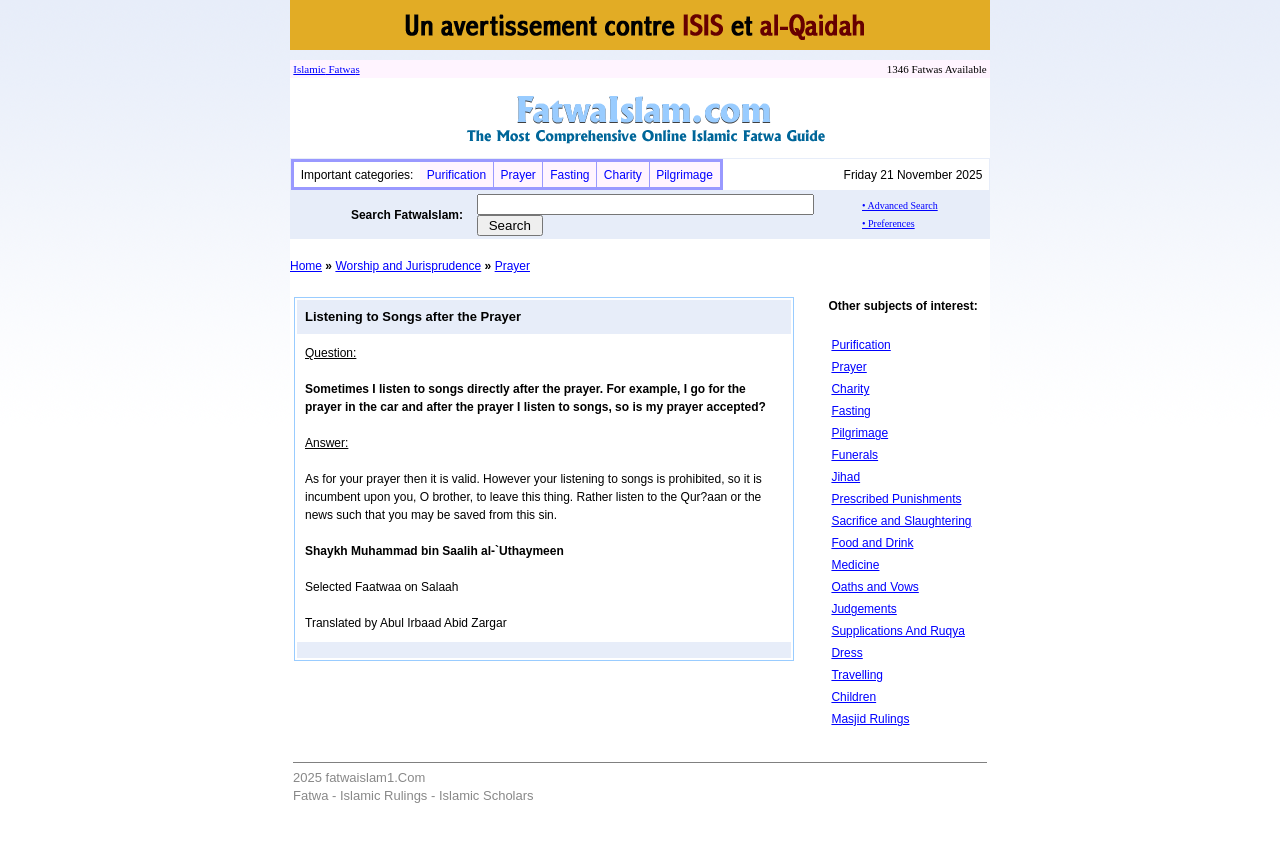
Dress (846, 653)
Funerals (854, 455)
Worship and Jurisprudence (408, 266)
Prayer (517, 175)
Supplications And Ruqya (897, 631)
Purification (456, 175)
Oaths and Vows (874, 587)
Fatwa (341, 69)
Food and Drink (872, 543)
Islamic (309, 69)
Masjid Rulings (870, 719)
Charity (623, 175)
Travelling (857, 675)
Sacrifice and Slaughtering (901, 521)
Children (853, 697)
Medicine (855, 565)
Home (306, 266)
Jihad (845, 477)
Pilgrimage (684, 175)
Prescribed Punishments (896, 499)
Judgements (863, 609)
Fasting (569, 175)
